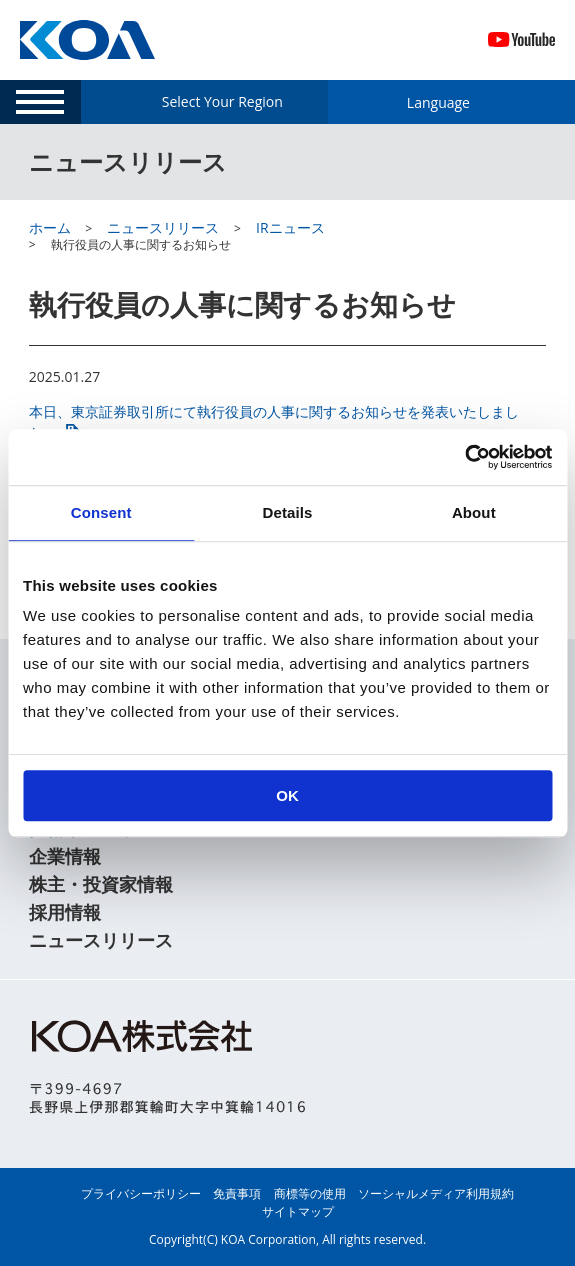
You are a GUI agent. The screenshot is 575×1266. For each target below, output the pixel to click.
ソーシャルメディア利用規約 (436, 1193)
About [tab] (474, 512)
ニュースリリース (101, 940)
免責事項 (237, 1193)
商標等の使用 (310, 1193)
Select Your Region (222, 101)
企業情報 (65, 856)
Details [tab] (288, 512)
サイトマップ (298, 1211)
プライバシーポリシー (141, 1193)
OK (287, 795)
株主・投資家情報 (101, 884)
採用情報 (65, 912)
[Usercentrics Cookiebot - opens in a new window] (464, 457)
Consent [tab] (101, 512)
